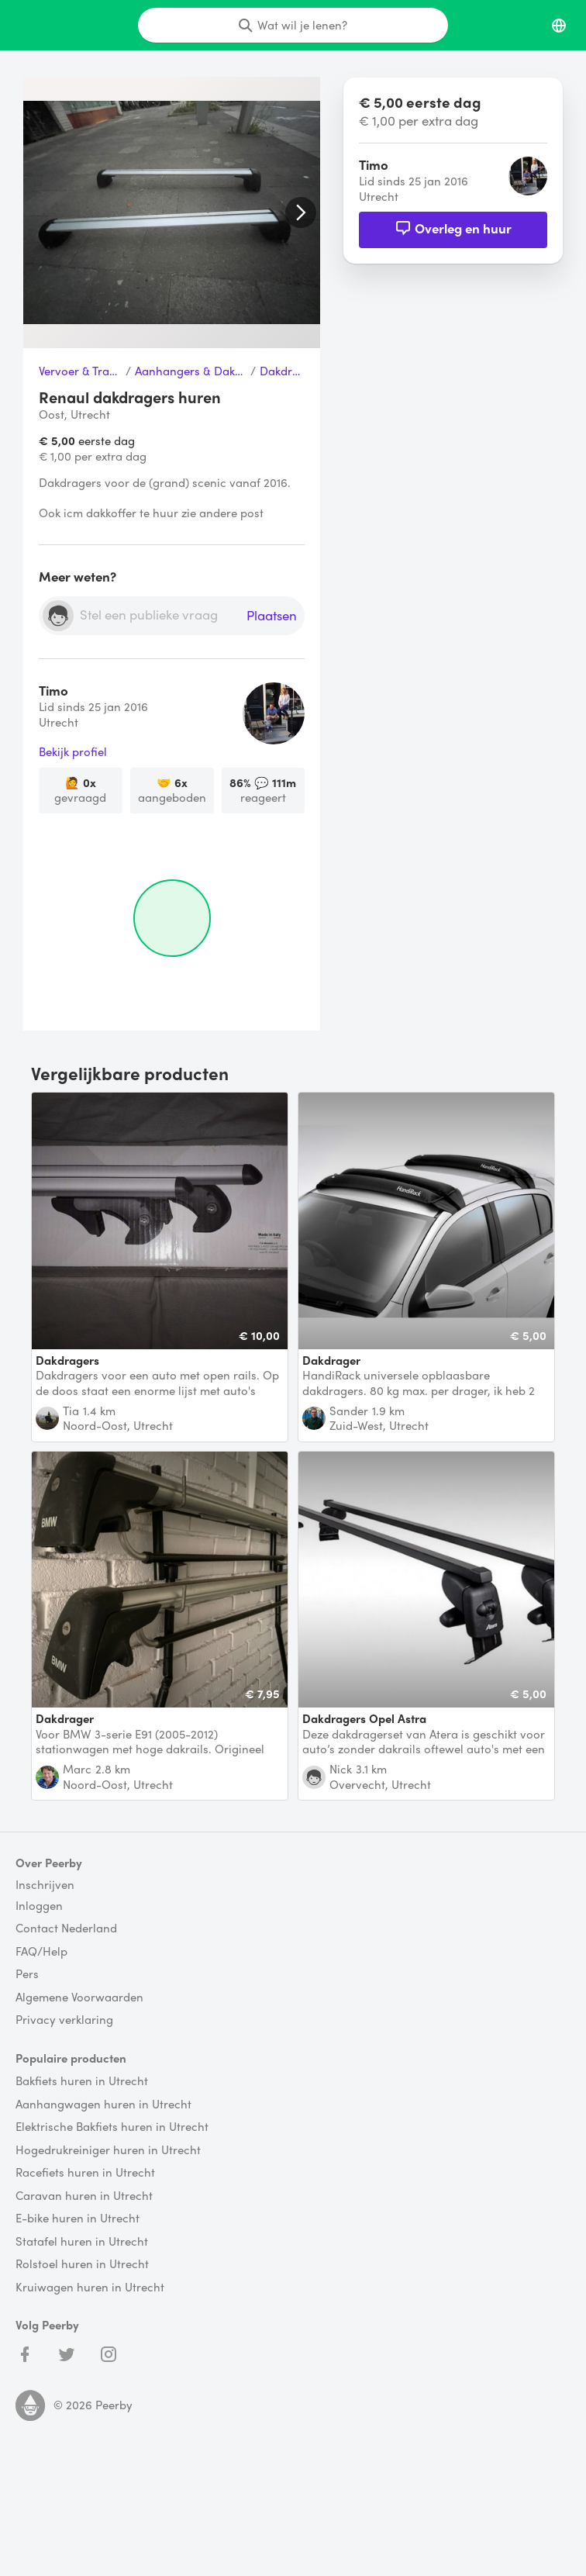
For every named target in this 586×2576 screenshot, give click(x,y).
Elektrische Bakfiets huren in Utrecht (112, 2127)
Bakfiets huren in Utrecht (82, 2081)
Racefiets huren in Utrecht (85, 2173)
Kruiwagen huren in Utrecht (90, 2287)
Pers (27, 1974)
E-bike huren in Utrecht (78, 2218)
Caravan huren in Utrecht (84, 2196)
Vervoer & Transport (80, 371)
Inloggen (39, 1906)
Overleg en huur (453, 228)
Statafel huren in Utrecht (82, 2242)
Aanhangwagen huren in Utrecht (103, 2104)
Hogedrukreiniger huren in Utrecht (108, 2150)
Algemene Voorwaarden (79, 1997)
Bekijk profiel (73, 752)
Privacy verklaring (64, 2020)
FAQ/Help (41, 1952)
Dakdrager (282, 371)
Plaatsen (271, 616)
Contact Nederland (66, 1928)
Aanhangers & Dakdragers (190, 371)
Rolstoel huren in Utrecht (82, 2264)
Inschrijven (45, 1885)
